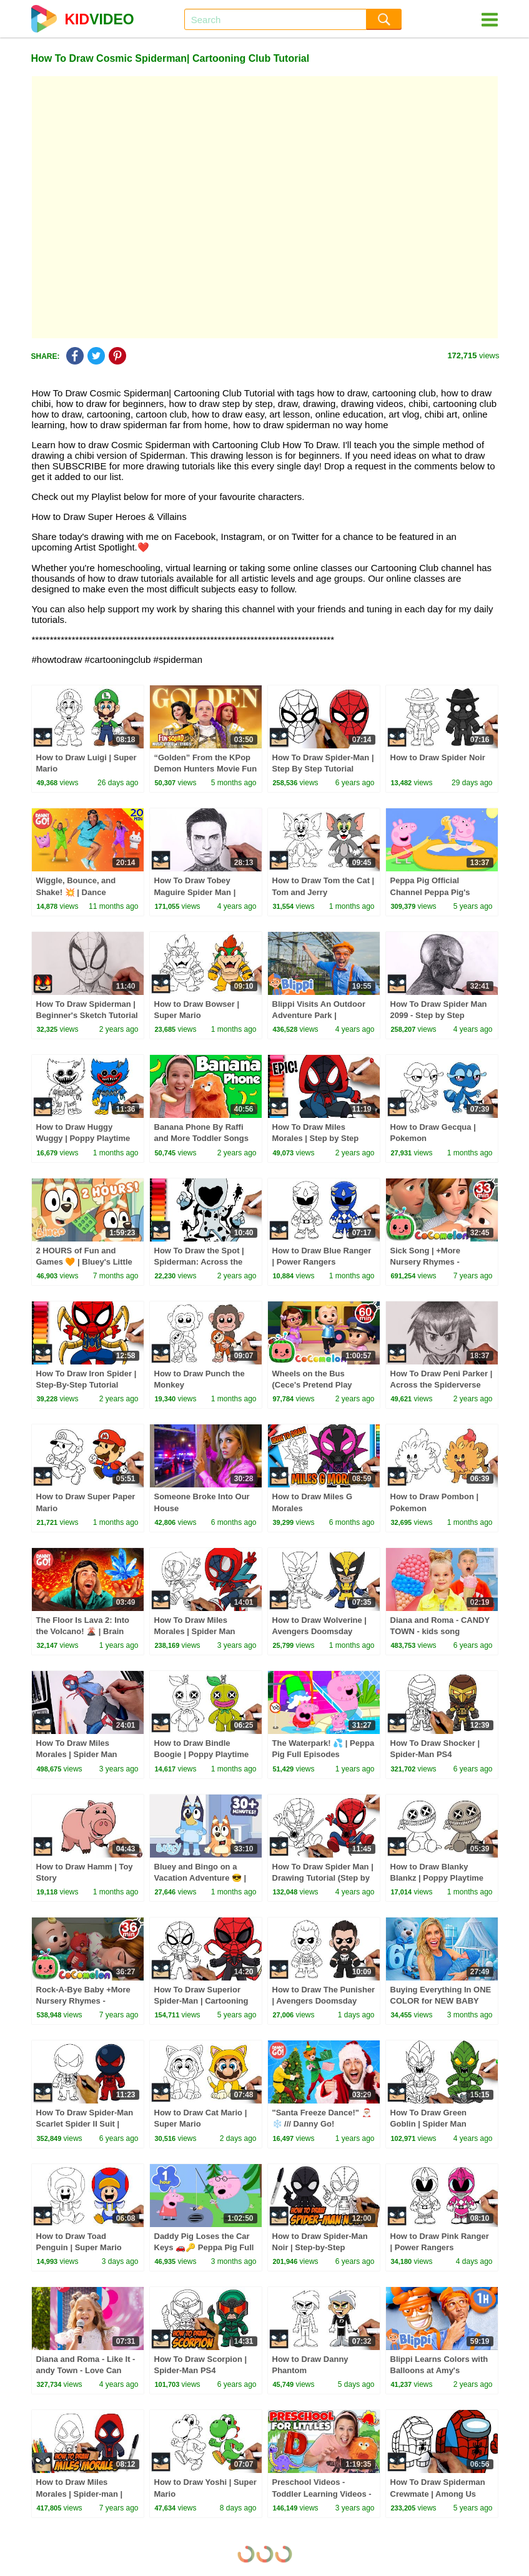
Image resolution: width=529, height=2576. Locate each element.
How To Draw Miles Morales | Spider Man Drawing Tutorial (194, 1631)
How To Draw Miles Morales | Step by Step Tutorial (315, 1138)
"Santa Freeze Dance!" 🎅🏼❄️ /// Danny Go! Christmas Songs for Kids (322, 2124)
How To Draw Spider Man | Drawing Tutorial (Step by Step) (322, 1878)
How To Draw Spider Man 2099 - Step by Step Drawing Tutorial (438, 1015)
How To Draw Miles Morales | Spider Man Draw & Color (76, 1754)
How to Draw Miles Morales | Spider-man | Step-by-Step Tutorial (79, 2493)
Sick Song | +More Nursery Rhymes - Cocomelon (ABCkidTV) (436, 1262)
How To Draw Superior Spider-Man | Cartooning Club (201, 2001)
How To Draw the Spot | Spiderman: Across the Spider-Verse (199, 1262)
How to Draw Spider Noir (437, 757)
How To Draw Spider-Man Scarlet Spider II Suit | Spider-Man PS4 (85, 2124)
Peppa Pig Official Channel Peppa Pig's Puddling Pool (430, 892)
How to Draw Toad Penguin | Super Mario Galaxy (79, 2247)
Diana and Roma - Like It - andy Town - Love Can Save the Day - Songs (86, 2370)
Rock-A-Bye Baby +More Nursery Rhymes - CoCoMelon (83, 2001)
